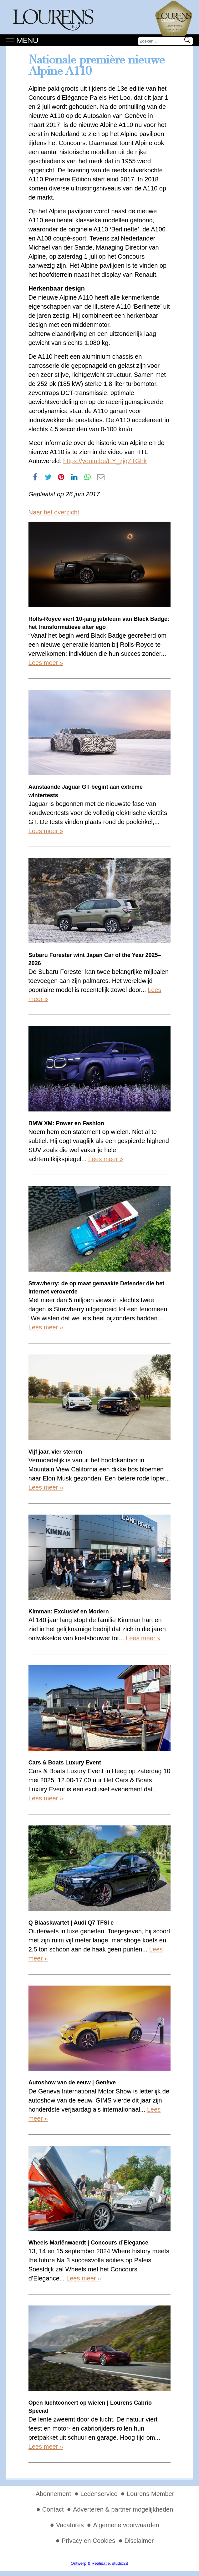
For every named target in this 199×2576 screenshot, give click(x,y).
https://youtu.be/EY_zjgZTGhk (105, 461)
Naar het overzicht (53, 512)
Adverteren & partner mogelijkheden (123, 2509)
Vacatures (70, 2525)
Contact (53, 2509)
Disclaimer (139, 2540)
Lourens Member (150, 2493)
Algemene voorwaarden (126, 2525)
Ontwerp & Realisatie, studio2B (99, 2563)
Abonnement (53, 2493)
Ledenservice (99, 2493)
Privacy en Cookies (88, 2540)
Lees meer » (45, 662)
